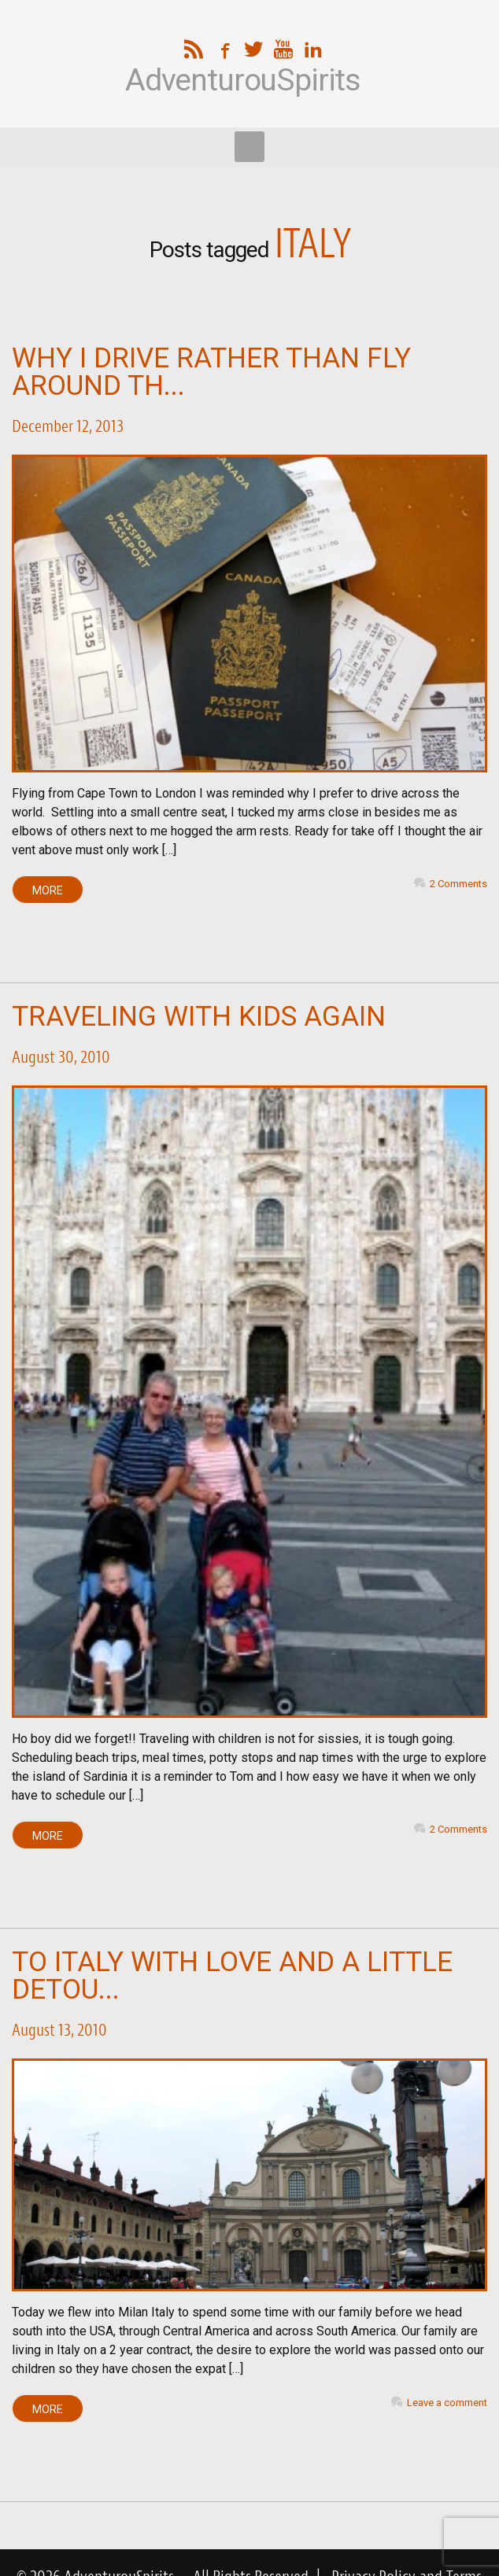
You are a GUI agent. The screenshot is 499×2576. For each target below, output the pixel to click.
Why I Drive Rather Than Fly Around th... (211, 372)
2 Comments (458, 884)
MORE (47, 890)
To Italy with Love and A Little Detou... (232, 1976)
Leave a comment (447, 2402)
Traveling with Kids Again (199, 1017)
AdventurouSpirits (242, 80)
